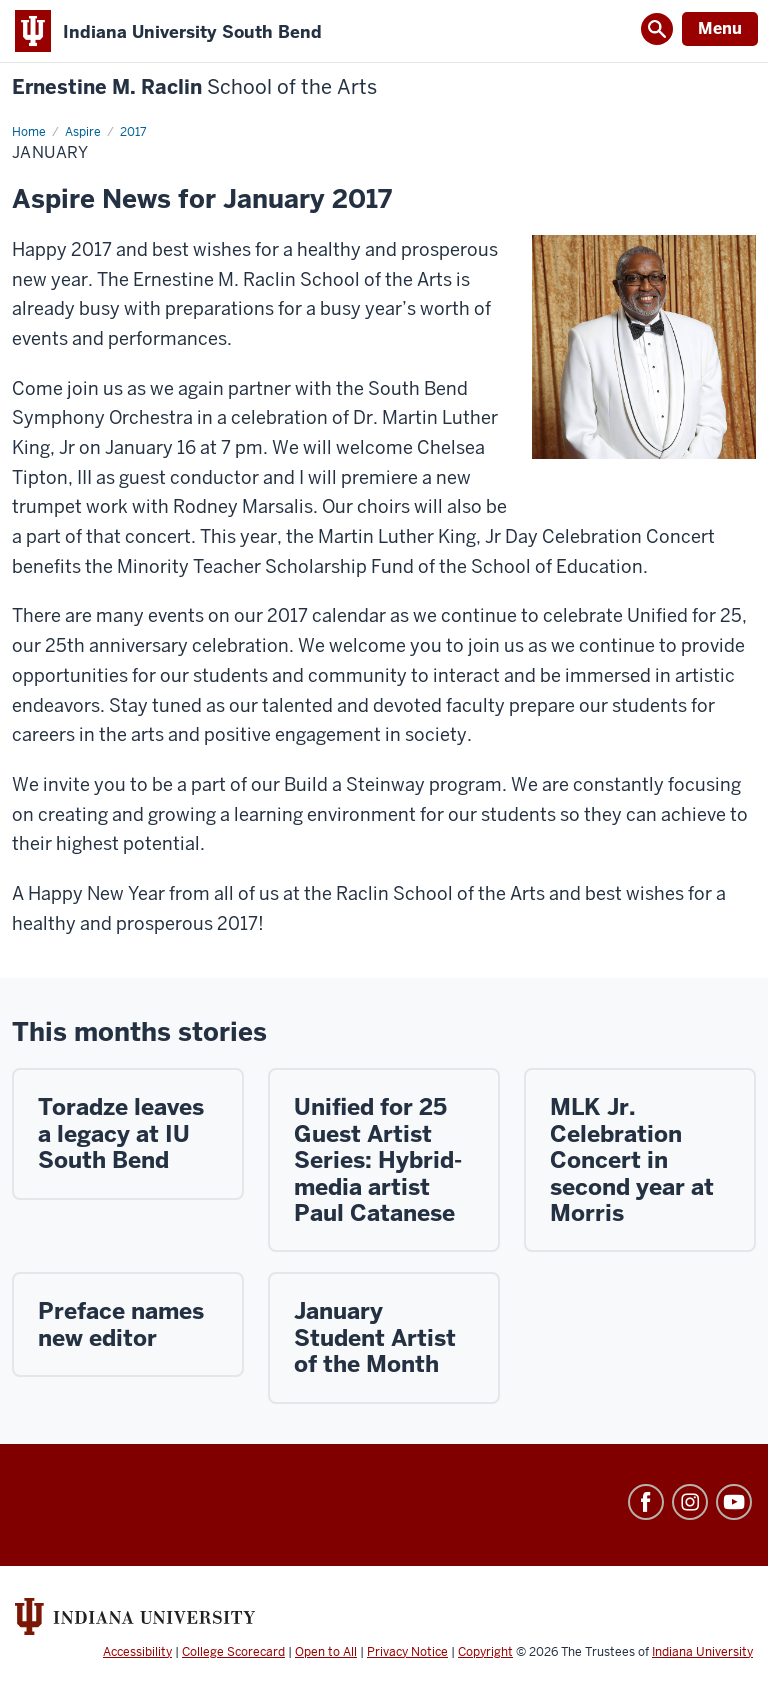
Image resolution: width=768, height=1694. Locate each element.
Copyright (485, 1652)
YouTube (734, 1502)
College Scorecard (233, 1652)
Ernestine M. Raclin (194, 87)
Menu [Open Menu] (720, 28)
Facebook (646, 1502)
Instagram (690, 1502)
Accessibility (137, 1652)
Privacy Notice (407, 1652)
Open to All (326, 1652)
